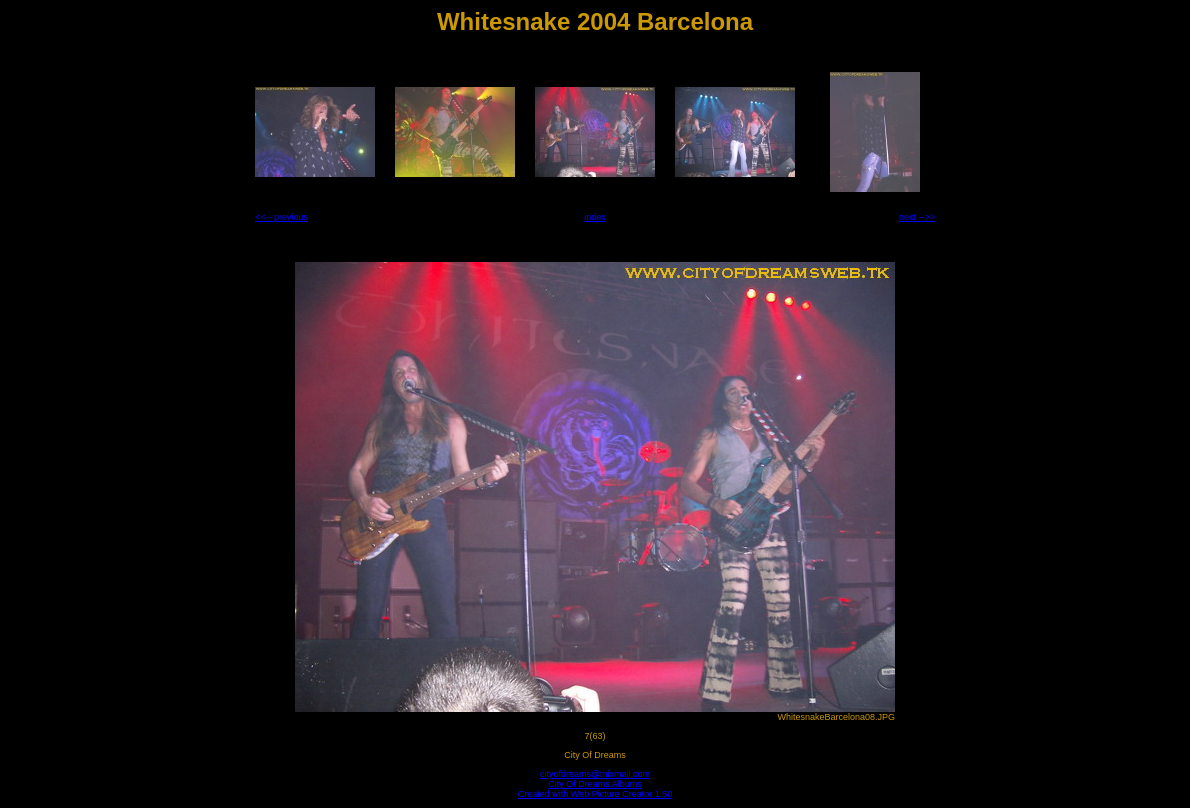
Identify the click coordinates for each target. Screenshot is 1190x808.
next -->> (917, 217)
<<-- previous (281, 217)
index (595, 217)
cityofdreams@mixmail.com (595, 774)
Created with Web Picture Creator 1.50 (595, 794)
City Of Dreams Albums (595, 784)
